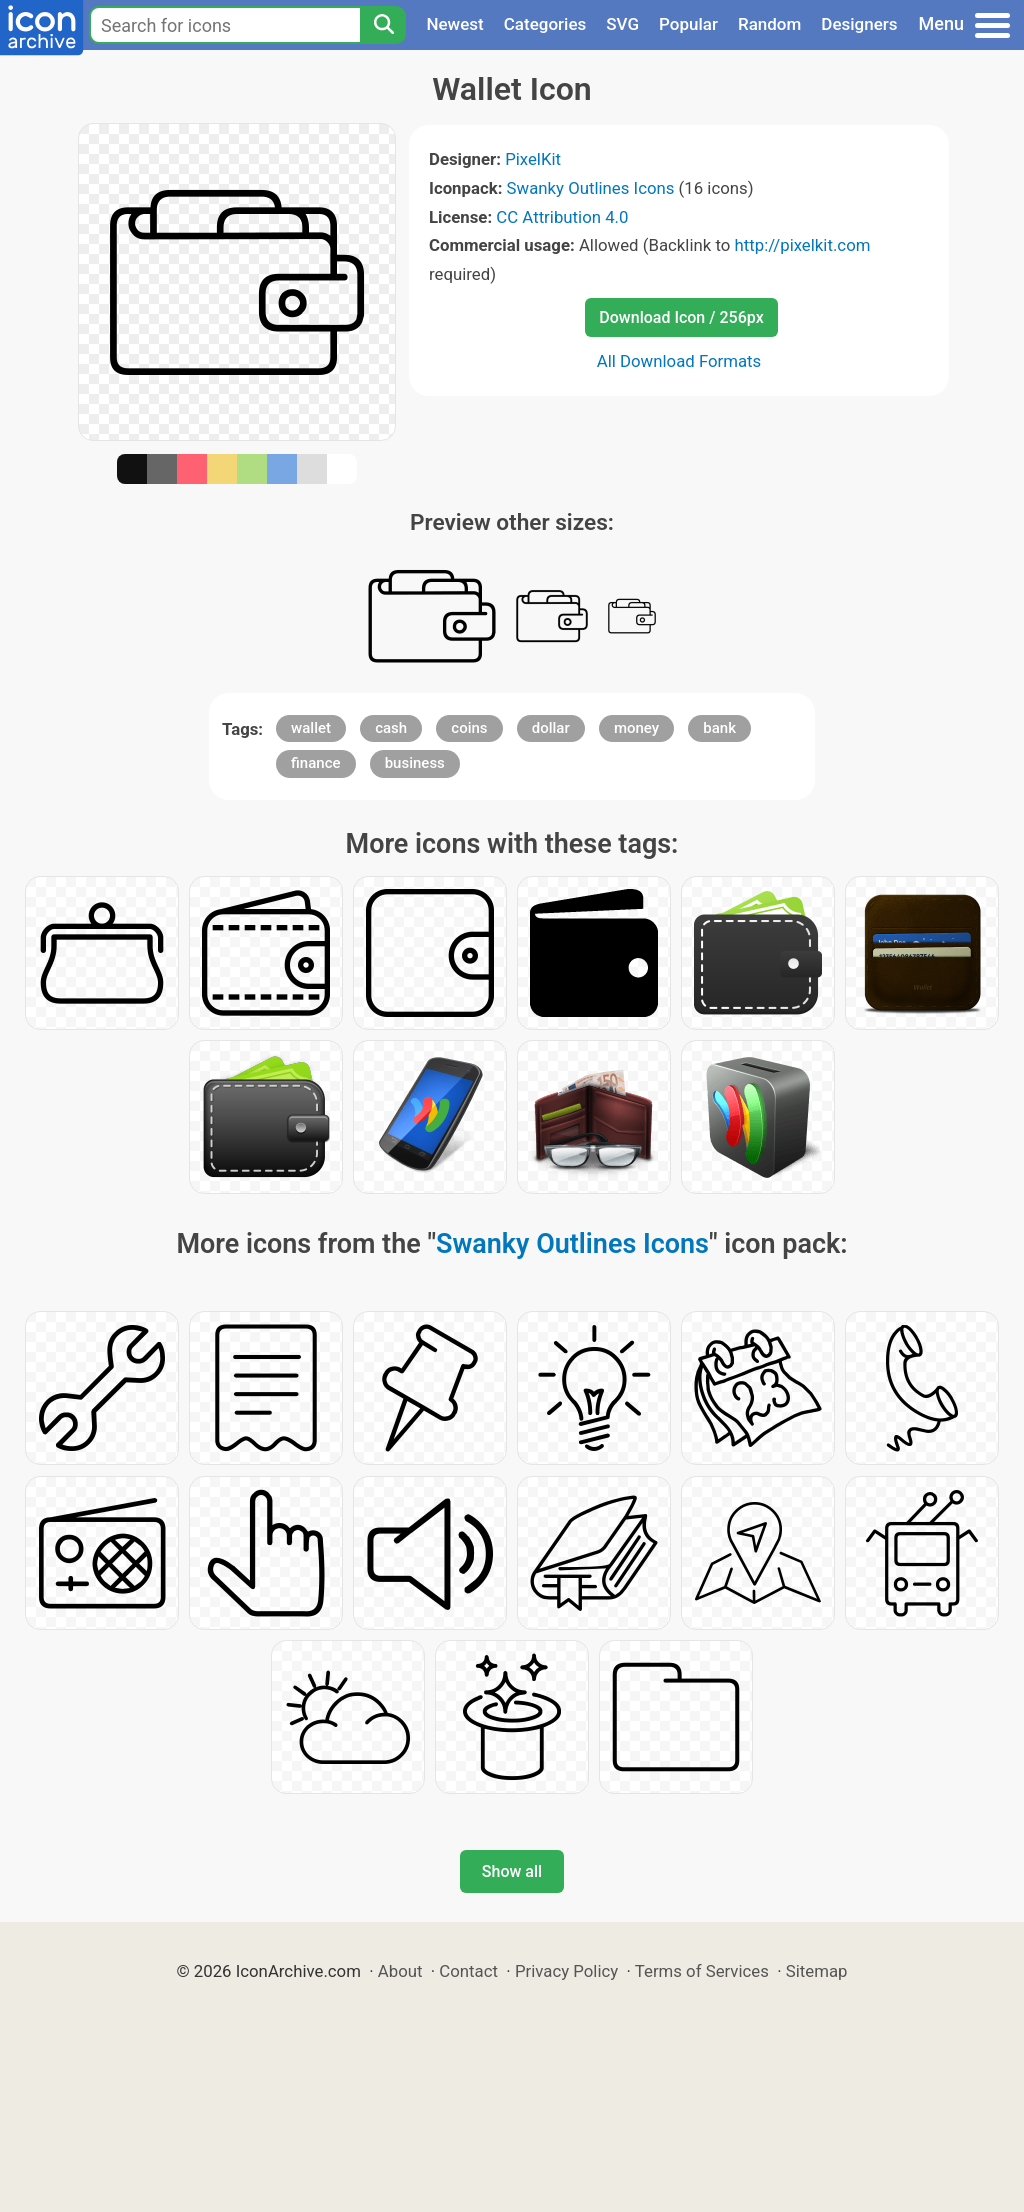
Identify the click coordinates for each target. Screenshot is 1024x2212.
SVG (622, 24)
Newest (454, 24)
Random (769, 24)
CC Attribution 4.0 (562, 217)
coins (469, 728)
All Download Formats (679, 361)
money (636, 728)
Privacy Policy (566, 1971)
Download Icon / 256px (681, 317)
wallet (311, 728)
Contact (468, 1971)
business (415, 763)
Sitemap (817, 1971)
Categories (545, 24)
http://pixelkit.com (802, 245)
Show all (512, 1871)
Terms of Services (702, 1971)
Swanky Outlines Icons (591, 188)
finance (315, 763)
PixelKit (533, 159)
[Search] (383, 25)
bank (719, 728)
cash (391, 728)
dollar (551, 728)
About (400, 1971)
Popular (688, 24)
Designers (859, 24)
